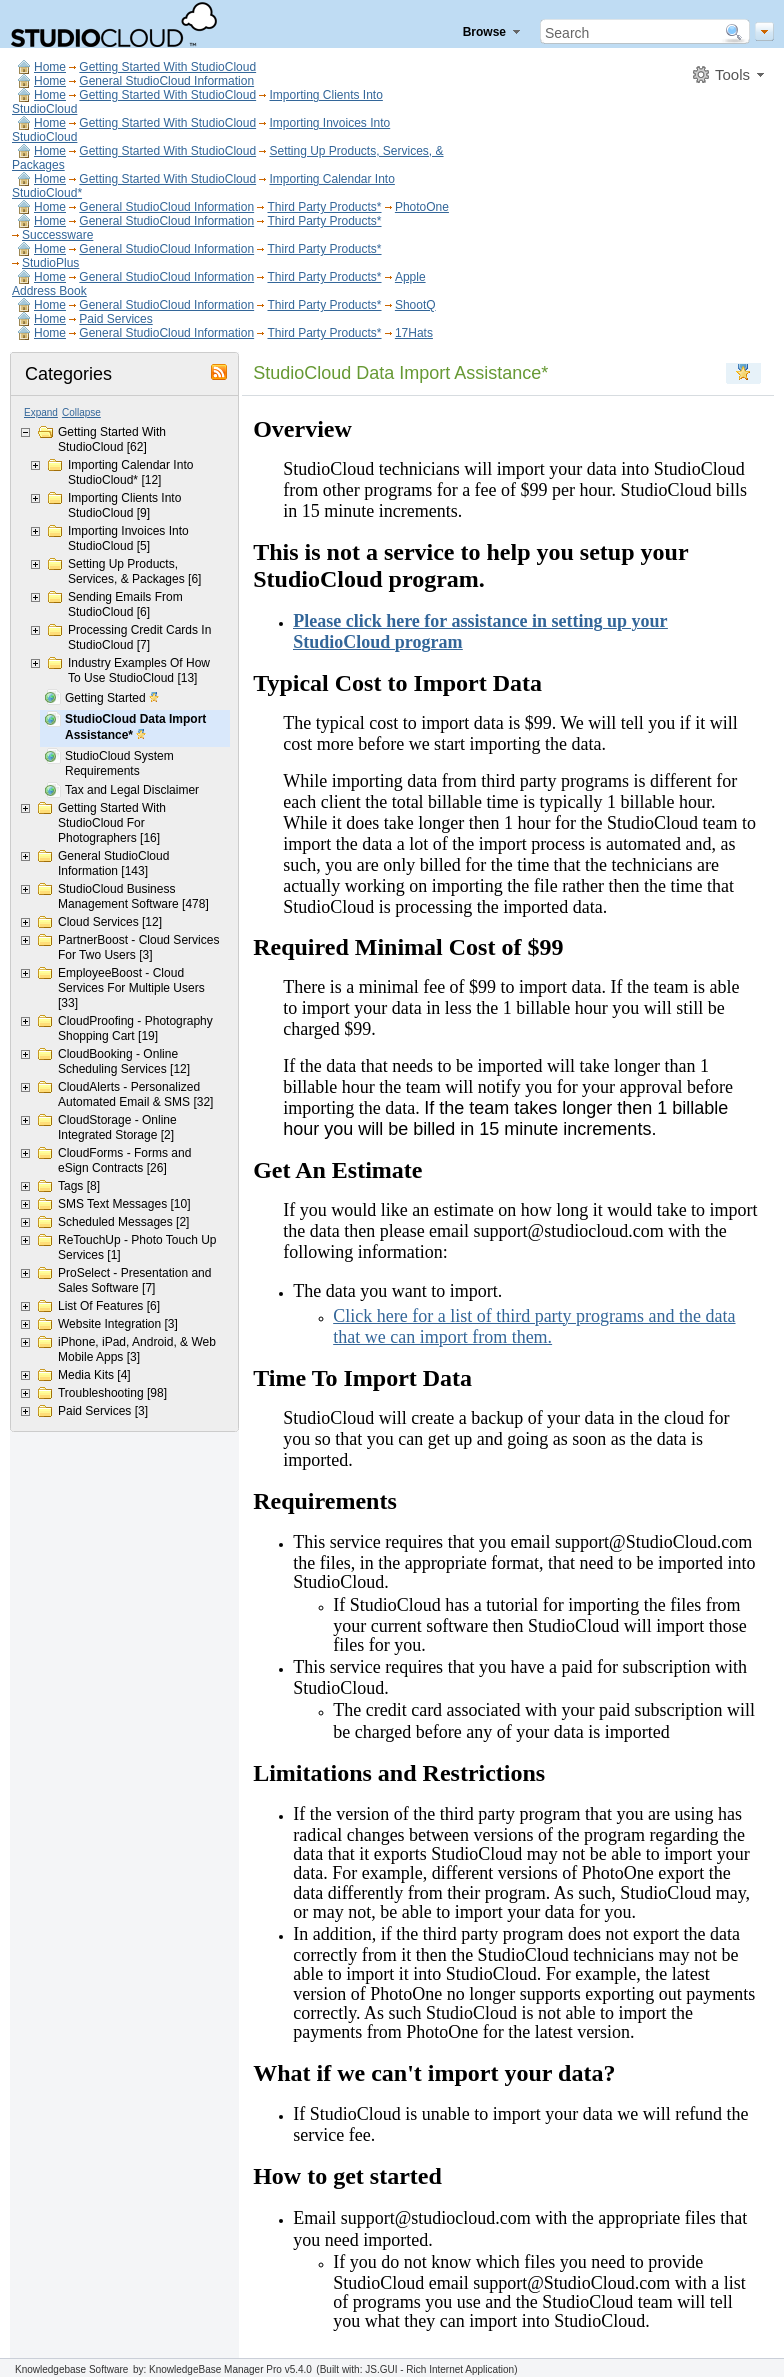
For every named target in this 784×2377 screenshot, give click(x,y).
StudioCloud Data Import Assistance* (135, 728)
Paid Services (115, 319)
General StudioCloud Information (166, 81)
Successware (57, 235)
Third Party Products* (324, 207)
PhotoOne (422, 207)
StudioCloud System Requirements (119, 763)
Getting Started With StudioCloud (167, 67)
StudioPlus (50, 263)
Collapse (81, 412)
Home (50, 67)
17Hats (414, 333)
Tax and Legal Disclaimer (132, 790)
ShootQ (415, 305)
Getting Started (112, 699)
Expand (41, 412)
